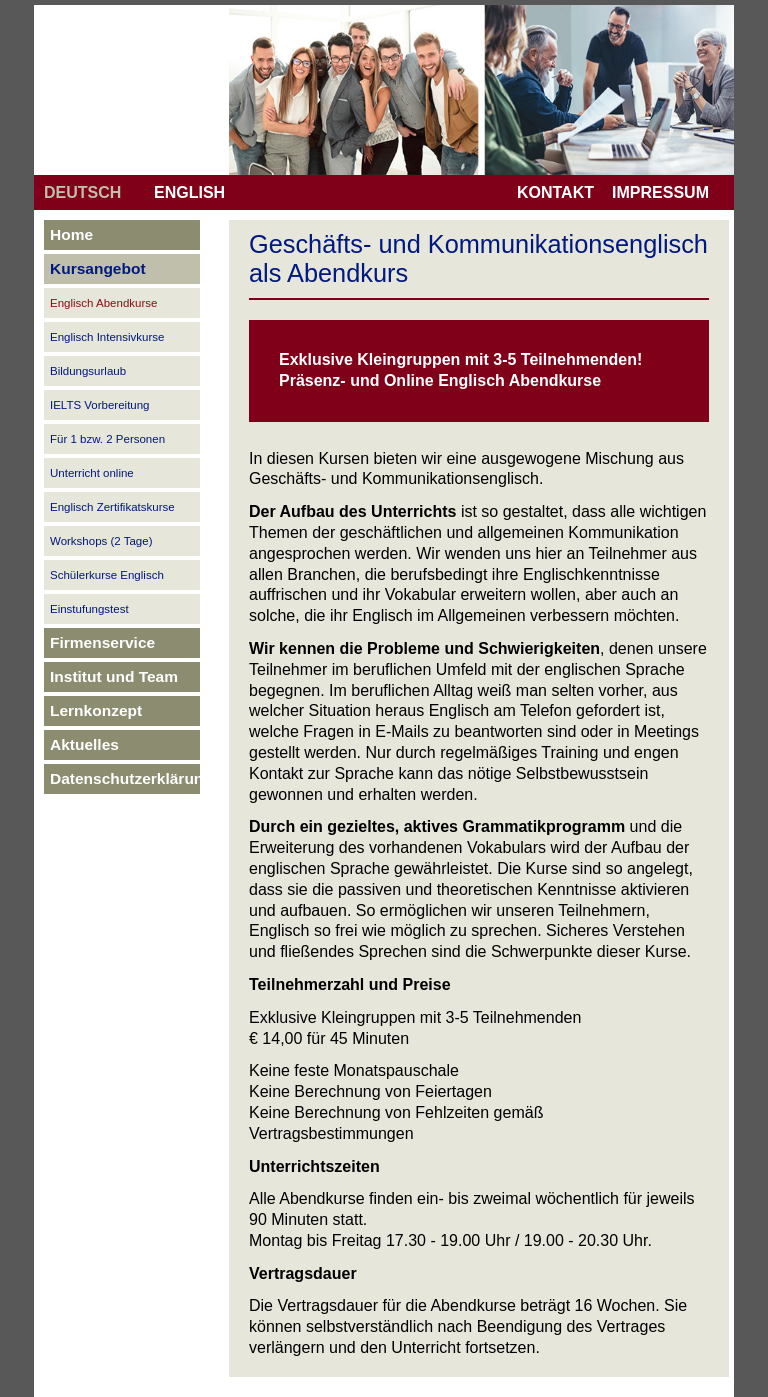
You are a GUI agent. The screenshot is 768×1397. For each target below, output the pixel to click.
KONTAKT (555, 192)
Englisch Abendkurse (103, 303)
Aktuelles (84, 744)
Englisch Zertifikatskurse (112, 507)
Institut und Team (114, 676)
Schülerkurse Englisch (107, 575)
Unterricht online (92, 473)
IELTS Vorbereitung (100, 405)
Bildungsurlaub (88, 371)
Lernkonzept (96, 710)
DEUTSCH (82, 192)
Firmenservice (102, 642)
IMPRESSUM (660, 192)
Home (71, 234)
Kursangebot (98, 268)
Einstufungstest (89, 609)
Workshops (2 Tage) (101, 541)
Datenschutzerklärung (131, 778)
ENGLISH (189, 192)
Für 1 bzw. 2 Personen (107, 439)
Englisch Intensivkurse (107, 337)
